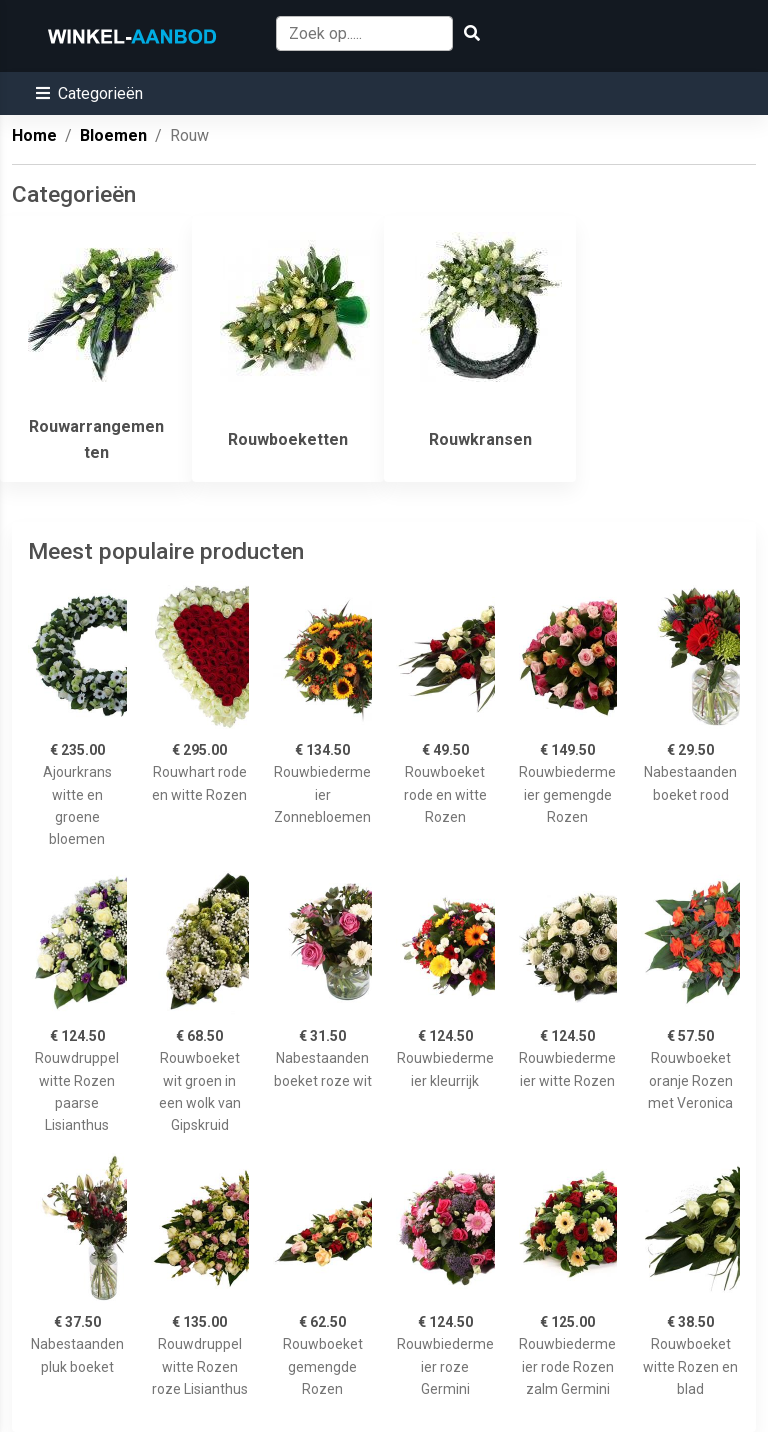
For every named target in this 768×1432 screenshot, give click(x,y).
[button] (89, 93)
